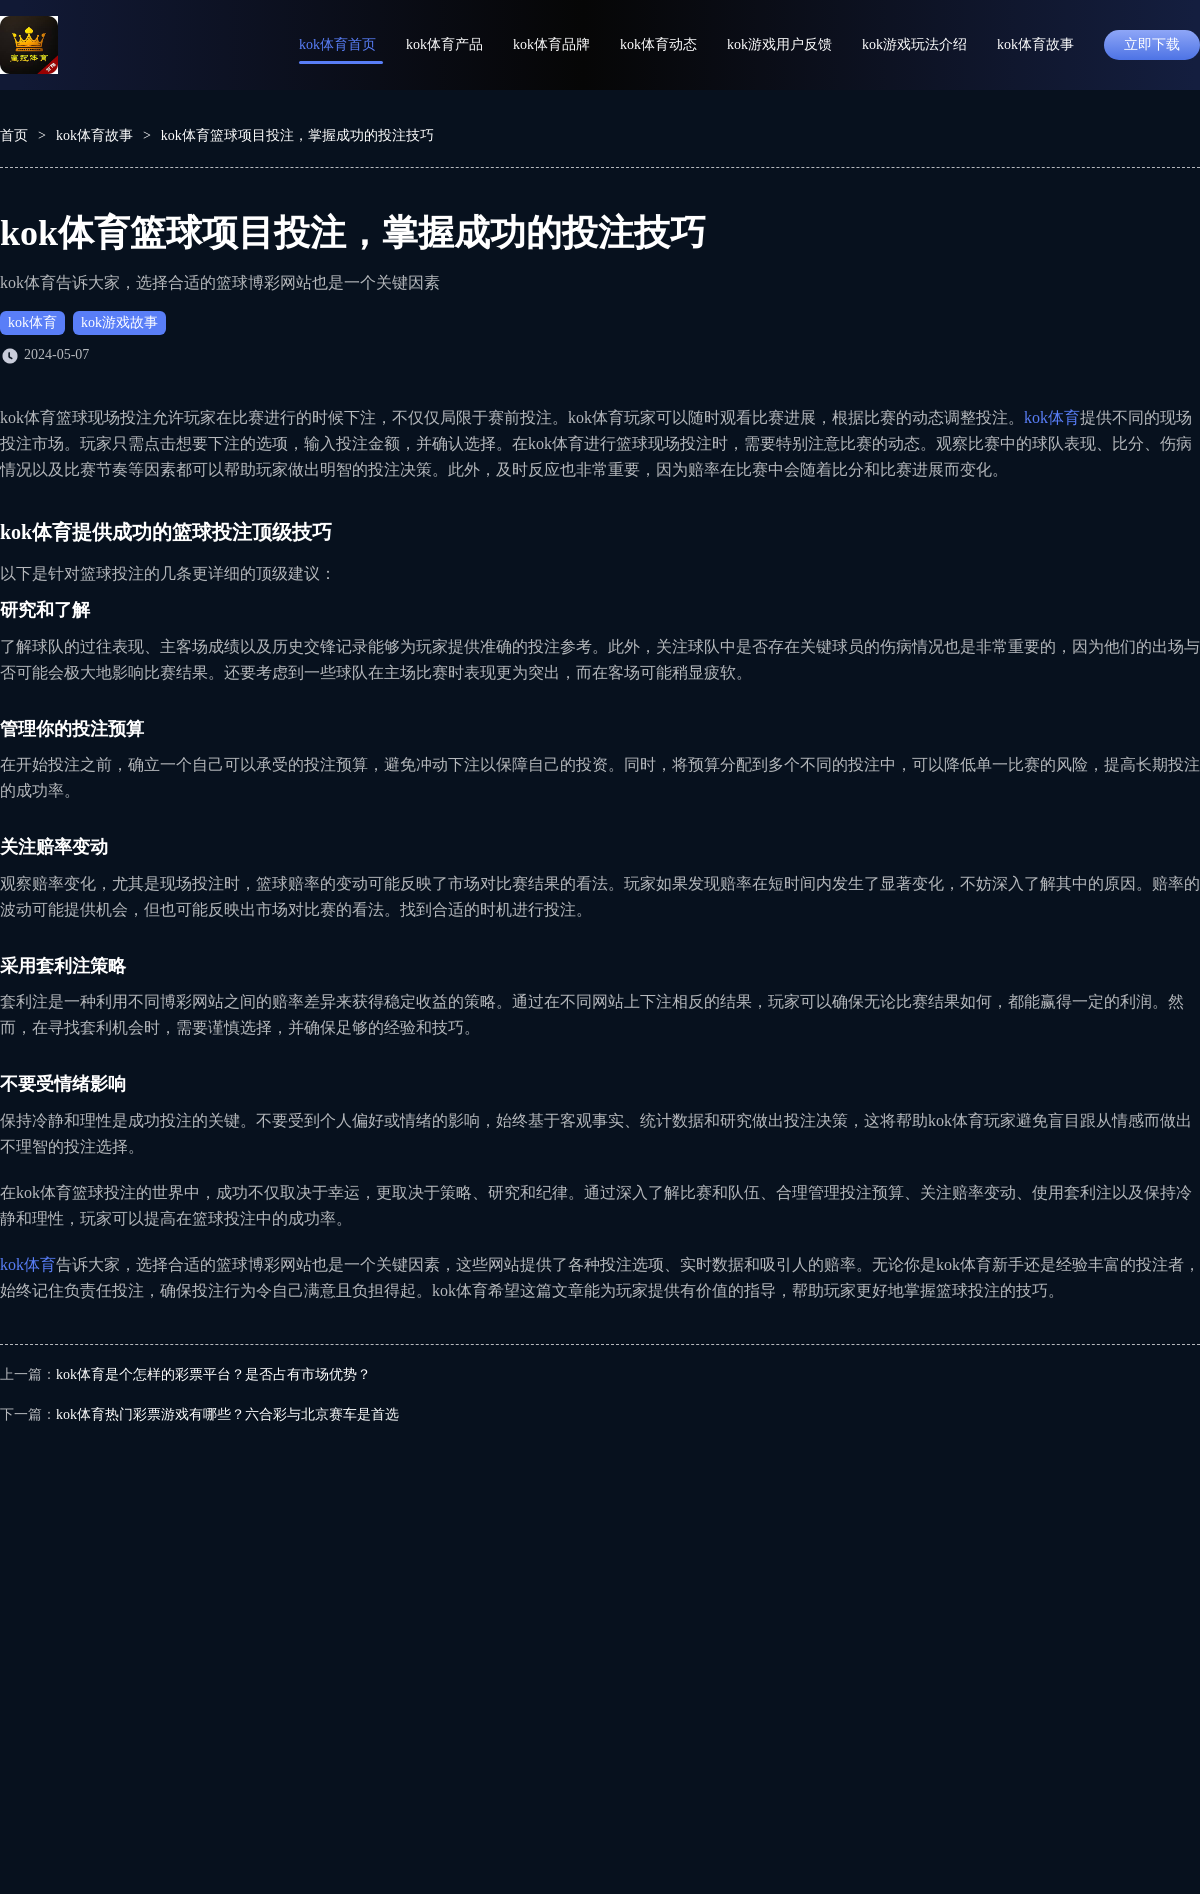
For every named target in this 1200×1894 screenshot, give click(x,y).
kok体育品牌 (551, 44)
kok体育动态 (658, 44)
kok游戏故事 (119, 322)
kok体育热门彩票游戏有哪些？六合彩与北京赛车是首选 (227, 1414)
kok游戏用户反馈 (779, 44)
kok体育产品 (444, 44)
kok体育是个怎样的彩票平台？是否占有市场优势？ (213, 1374)
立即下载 (1152, 44)
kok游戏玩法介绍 (914, 44)
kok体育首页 (337, 44)
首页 (14, 135)
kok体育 (32, 322)
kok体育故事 (1035, 44)
